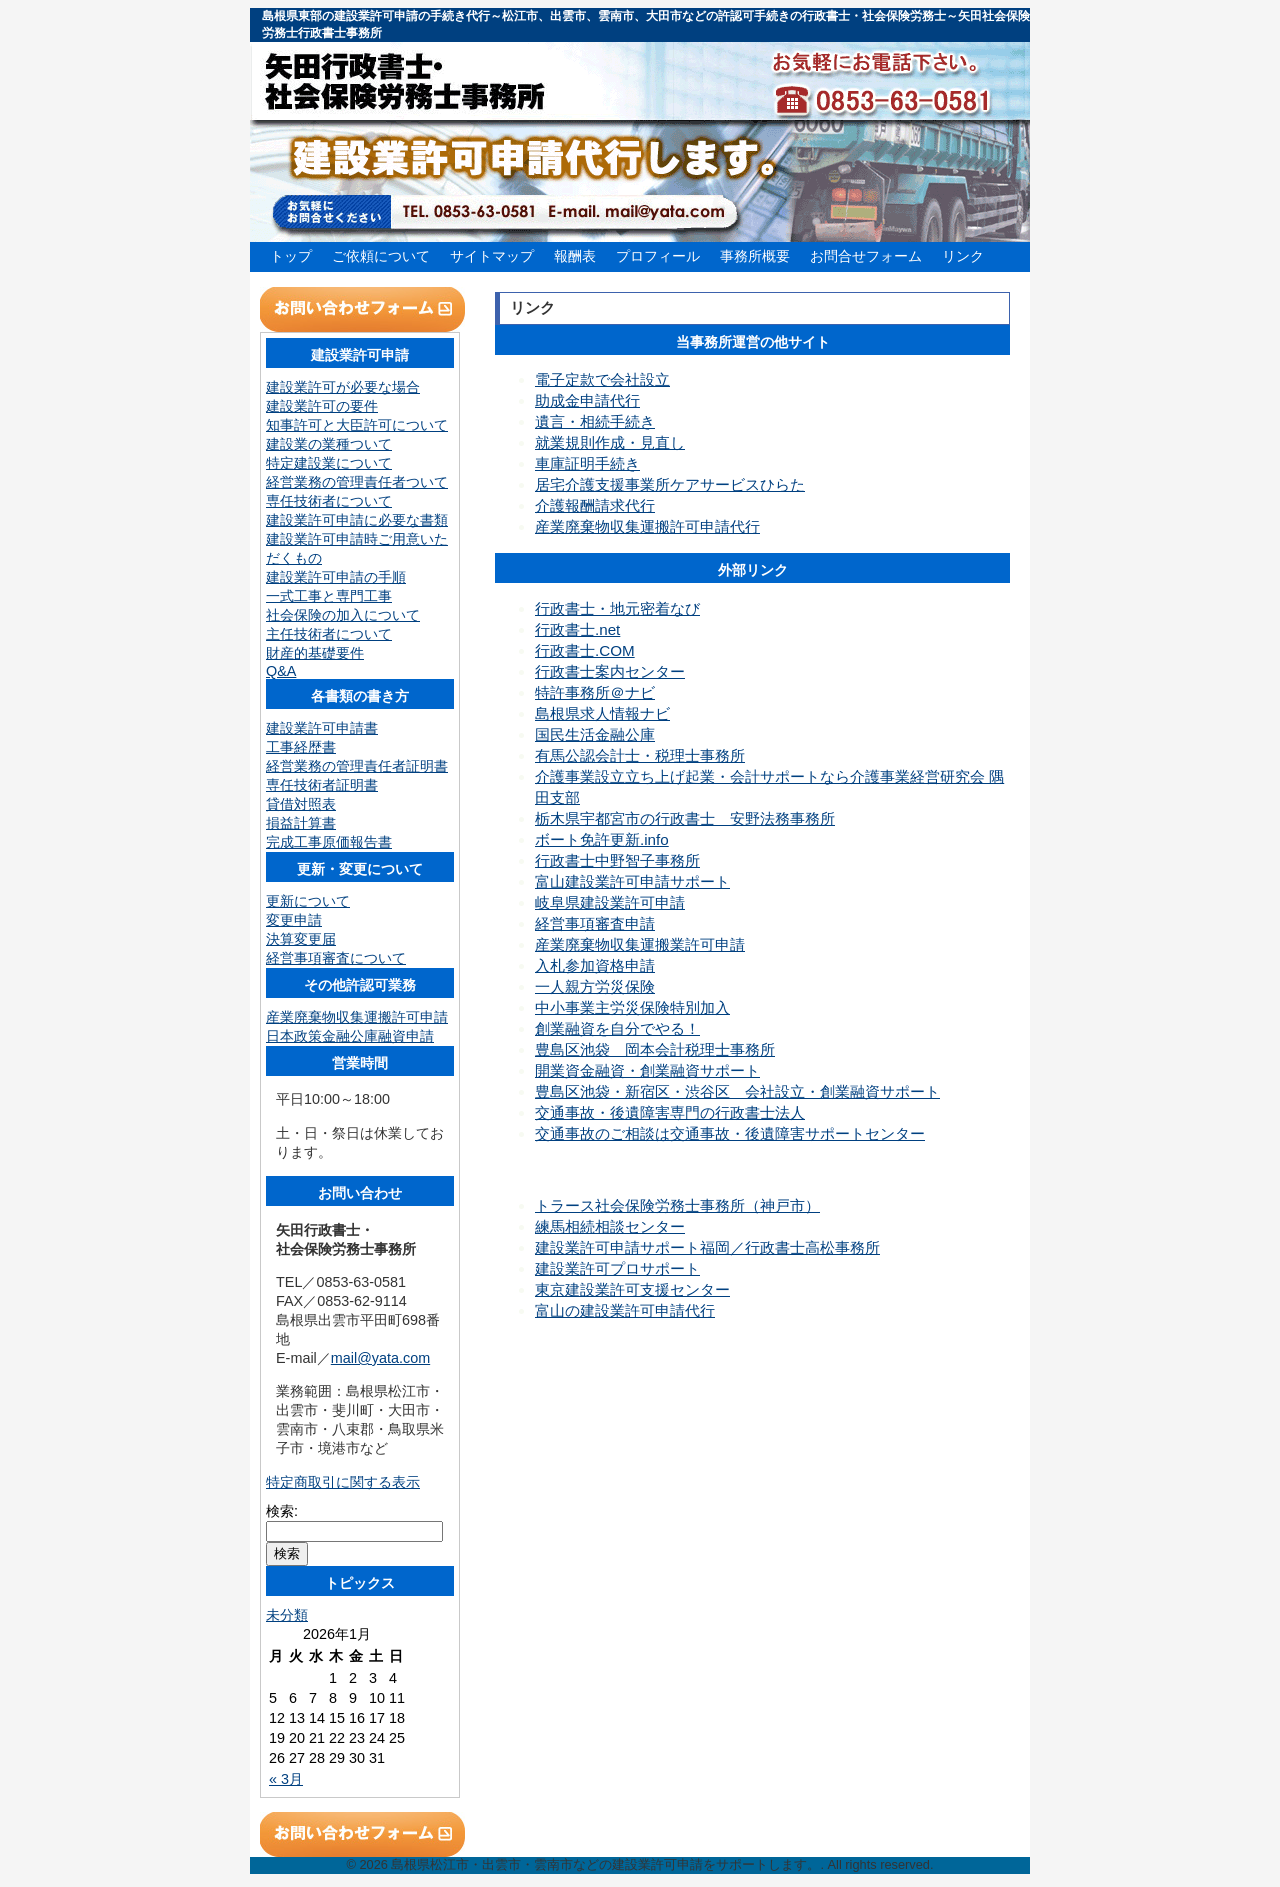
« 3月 (286, 1779)
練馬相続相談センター (610, 1226)
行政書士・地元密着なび (617, 608)
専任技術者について (329, 501)
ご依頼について (381, 256)
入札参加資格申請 (595, 965)
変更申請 (294, 920)
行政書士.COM (585, 650)
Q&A (281, 671)
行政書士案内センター (610, 671)
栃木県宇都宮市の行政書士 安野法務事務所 (685, 818)
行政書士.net (577, 629)
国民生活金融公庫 (595, 734)
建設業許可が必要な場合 (343, 387)
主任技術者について (329, 634)
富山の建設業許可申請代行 (625, 1310)
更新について (308, 901)
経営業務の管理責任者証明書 (357, 766)
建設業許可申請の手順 (336, 577)
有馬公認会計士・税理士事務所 (640, 755)
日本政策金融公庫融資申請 (350, 1036)
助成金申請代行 (587, 400)
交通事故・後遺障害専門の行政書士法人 (670, 1112)
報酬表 (575, 256)
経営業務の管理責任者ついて (357, 482)
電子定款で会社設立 (602, 379)
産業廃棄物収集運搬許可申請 (357, 1017)
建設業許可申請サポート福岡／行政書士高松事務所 (707, 1247)
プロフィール (658, 256)
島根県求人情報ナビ (602, 713)
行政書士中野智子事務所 (617, 860)
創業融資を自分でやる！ (617, 1028)
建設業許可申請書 (322, 728)
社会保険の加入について (343, 615)
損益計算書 (301, 823)
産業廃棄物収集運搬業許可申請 (640, 944)
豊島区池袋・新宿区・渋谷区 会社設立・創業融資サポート (737, 1091)
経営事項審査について (336, 958)
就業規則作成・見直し (610, 442)
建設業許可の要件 (322, 406)
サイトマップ (492, 256)
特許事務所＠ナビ (595, 692)
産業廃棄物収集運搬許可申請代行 (647, 526)
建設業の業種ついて (329, 444)
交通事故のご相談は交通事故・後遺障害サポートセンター (730, 1133)
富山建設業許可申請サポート (632, 881)
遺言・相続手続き (595, 421)
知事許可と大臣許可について (357, 425)
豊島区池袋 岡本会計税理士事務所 (655, 1049)
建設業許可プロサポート (617, 1268)
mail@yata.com (380, 1358)
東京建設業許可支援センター (632, 1289)
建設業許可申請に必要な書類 (357, 520)
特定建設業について (329, 463)
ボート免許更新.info (602, 839)
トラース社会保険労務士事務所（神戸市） (677, 1205)
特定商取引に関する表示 (343, 1482)
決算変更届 (301, 939)
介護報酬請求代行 (595, 505)
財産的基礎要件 (315, 653)
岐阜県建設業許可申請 (610, 902)
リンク (963, 256)
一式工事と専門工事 (329, 596)
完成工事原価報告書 (329, 842)
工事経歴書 (301, 747)
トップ (291, 256)
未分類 (287, 1615)
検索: (282, 1511)
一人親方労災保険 (595, 986)
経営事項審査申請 (595, 923)
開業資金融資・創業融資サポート (647, 1070)
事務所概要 (755, 256)
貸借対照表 (301, 804)
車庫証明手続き (587, 463)
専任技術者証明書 (322, 785)
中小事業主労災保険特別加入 (632, 1007)
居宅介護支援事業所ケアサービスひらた (670, 484)
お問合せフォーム (866, 256)
